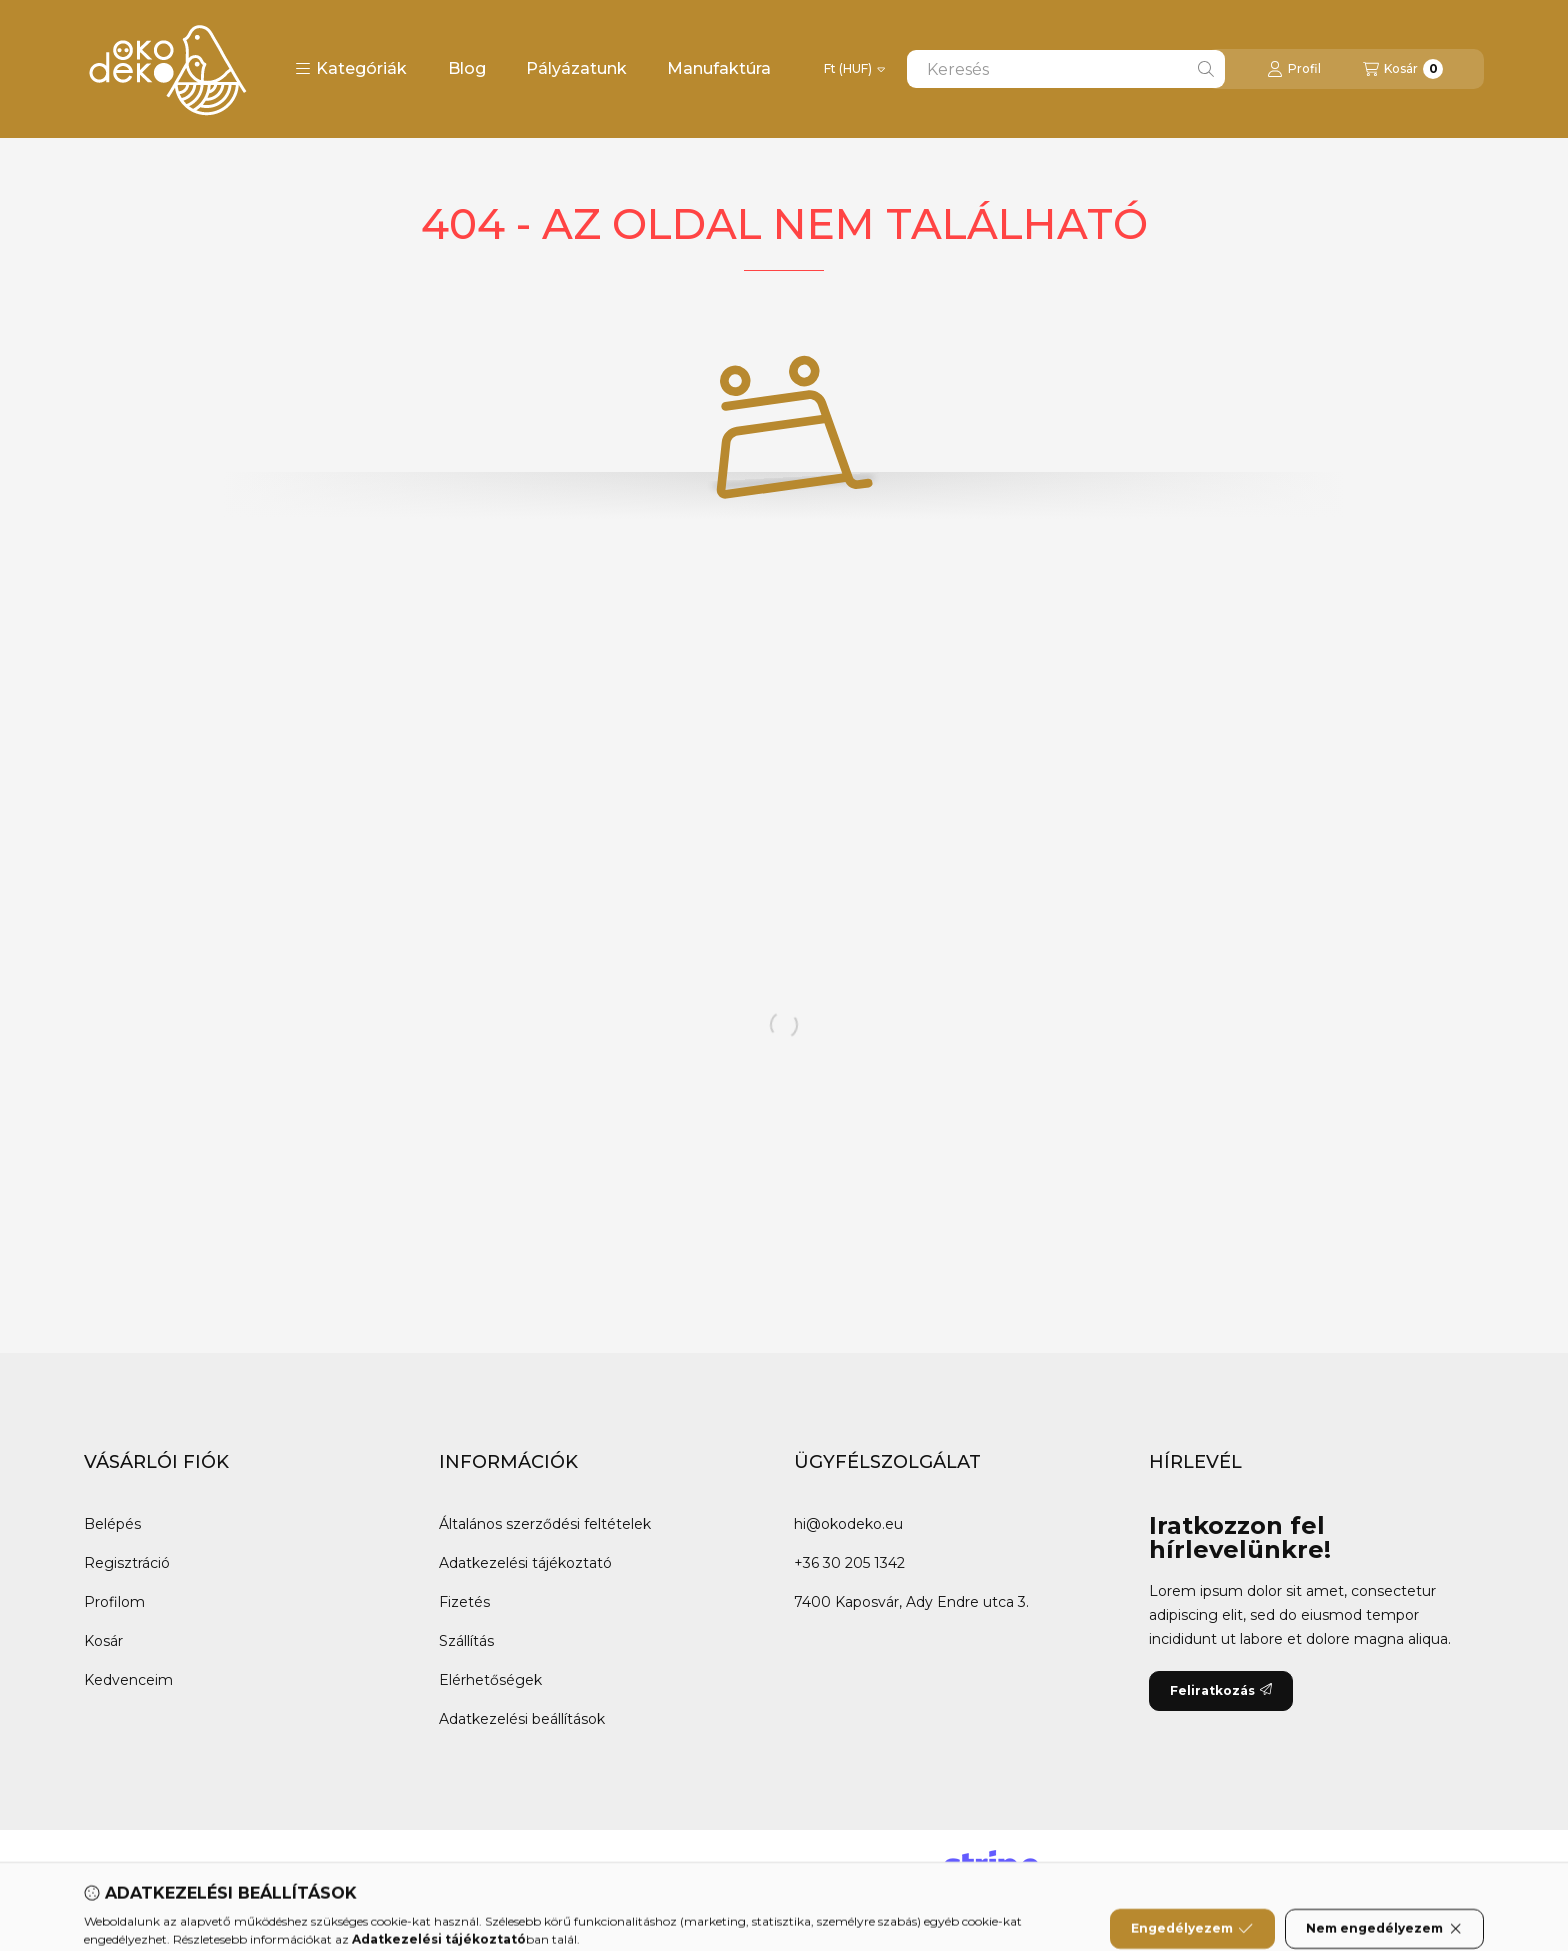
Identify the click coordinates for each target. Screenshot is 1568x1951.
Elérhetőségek (490, 1680)
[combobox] (1066, 69)
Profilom (114, 1602)
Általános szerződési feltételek (545, 1524)
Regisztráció (127, 1563)
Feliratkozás (1221, 1690)
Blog (467, 68)
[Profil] (1294, 69)
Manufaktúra (719, 68)
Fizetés (464, 1602)
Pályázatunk (576, 68)
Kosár (103, 1641)
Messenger (236, 1869)
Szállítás (466, 1641)
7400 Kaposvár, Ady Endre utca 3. (911, 1602)
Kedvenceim (128, 1680)
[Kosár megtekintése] (1403, 69)
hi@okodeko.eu (848, 1524)
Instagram (438, 1869)
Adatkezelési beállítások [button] (522, 1719)
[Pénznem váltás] (854, 69)
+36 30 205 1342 (849, 1563)
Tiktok (529, 1869)
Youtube (339, 1869)
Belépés (112, 1524)
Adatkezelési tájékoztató (525, 1563)
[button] (351, 69)
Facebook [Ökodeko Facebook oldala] (128, 1869)
